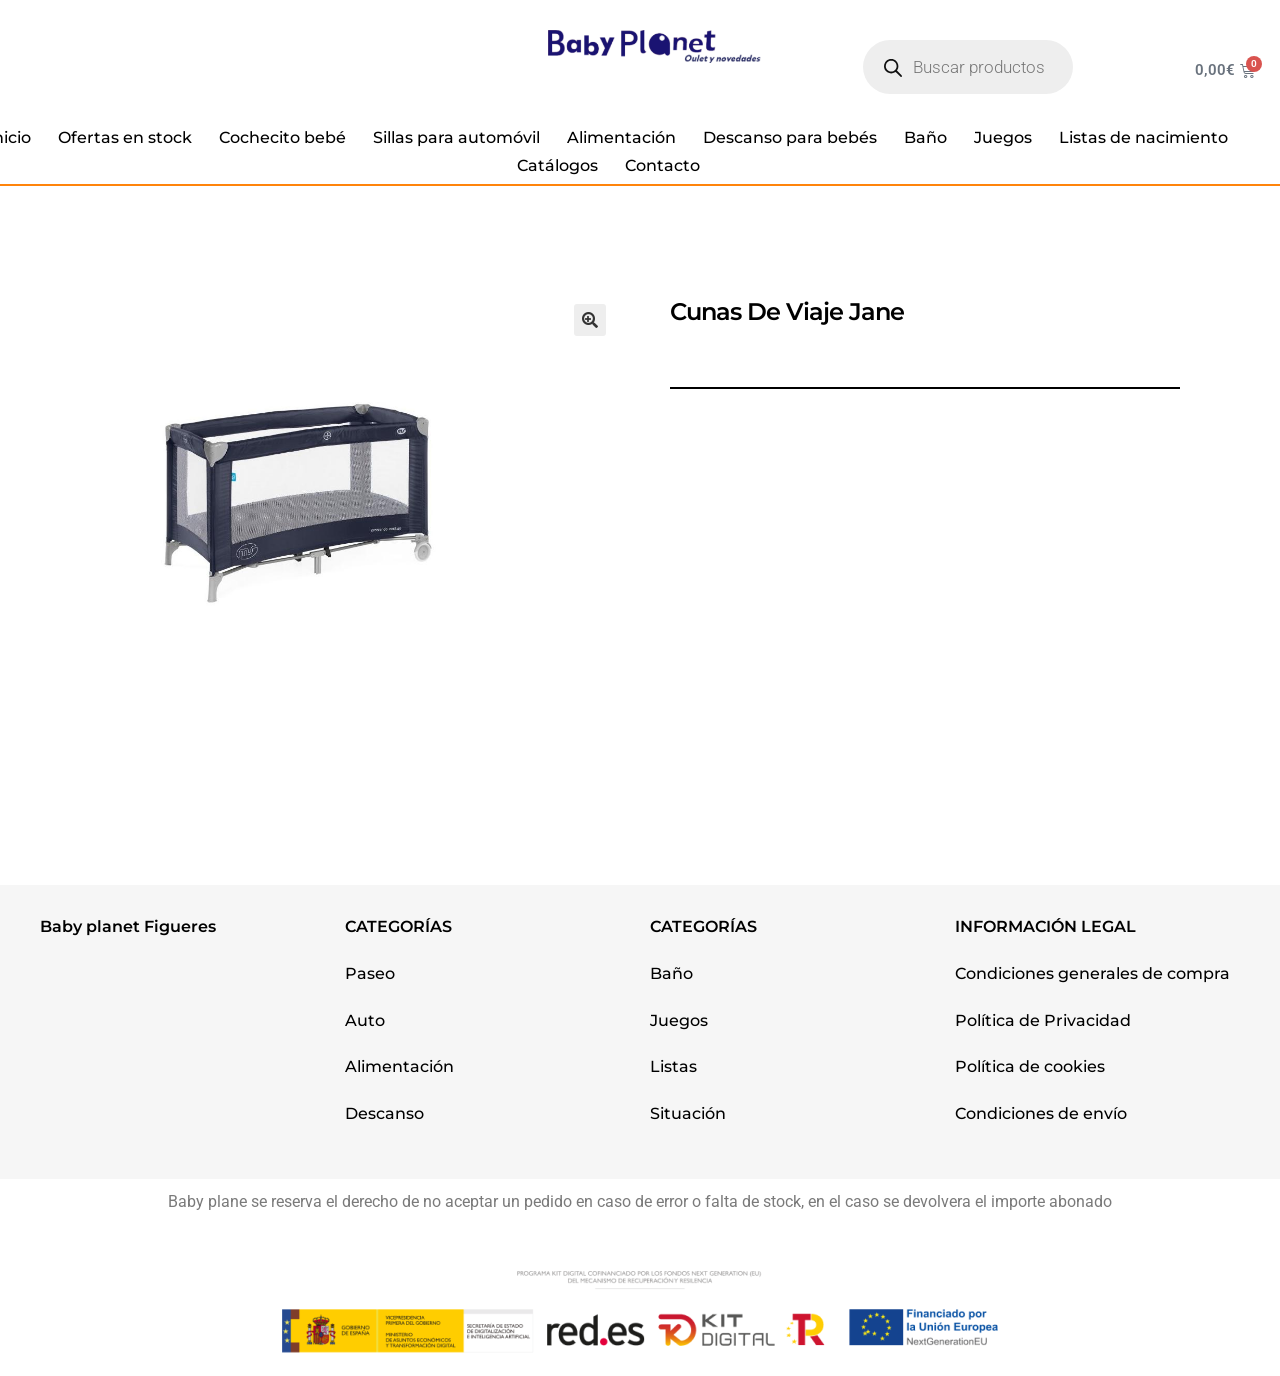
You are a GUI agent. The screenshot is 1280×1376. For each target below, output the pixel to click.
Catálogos (557, 165)
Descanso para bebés (790, 137)
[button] (590, 320)
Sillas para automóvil (456, 137)
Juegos (1003, 137)
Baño (925, 137)
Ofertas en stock (125, 137)
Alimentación (621, 137)
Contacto (662, 165)
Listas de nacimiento (1143, 137)
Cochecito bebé (282, 137)
